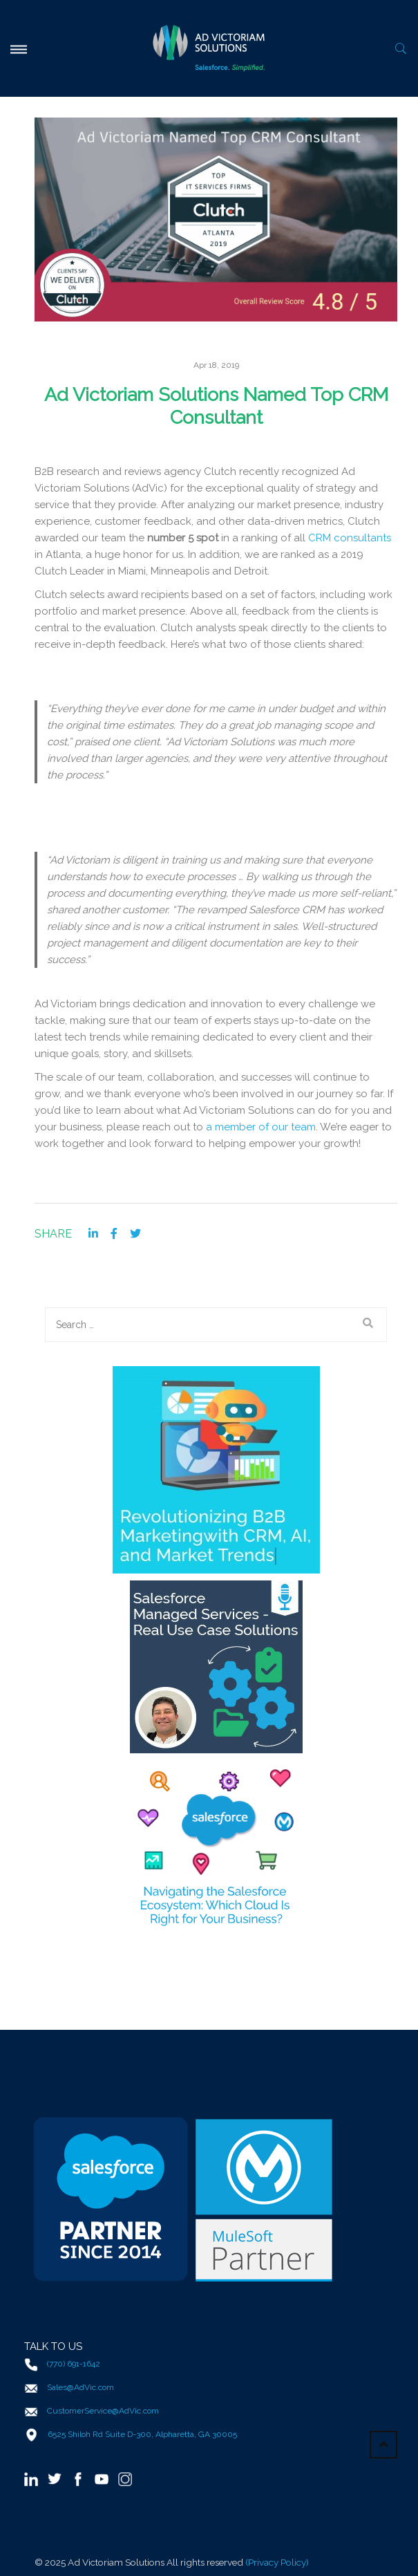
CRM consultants (349, 538)
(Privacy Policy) (277, 2562)
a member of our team (261, 1127)
